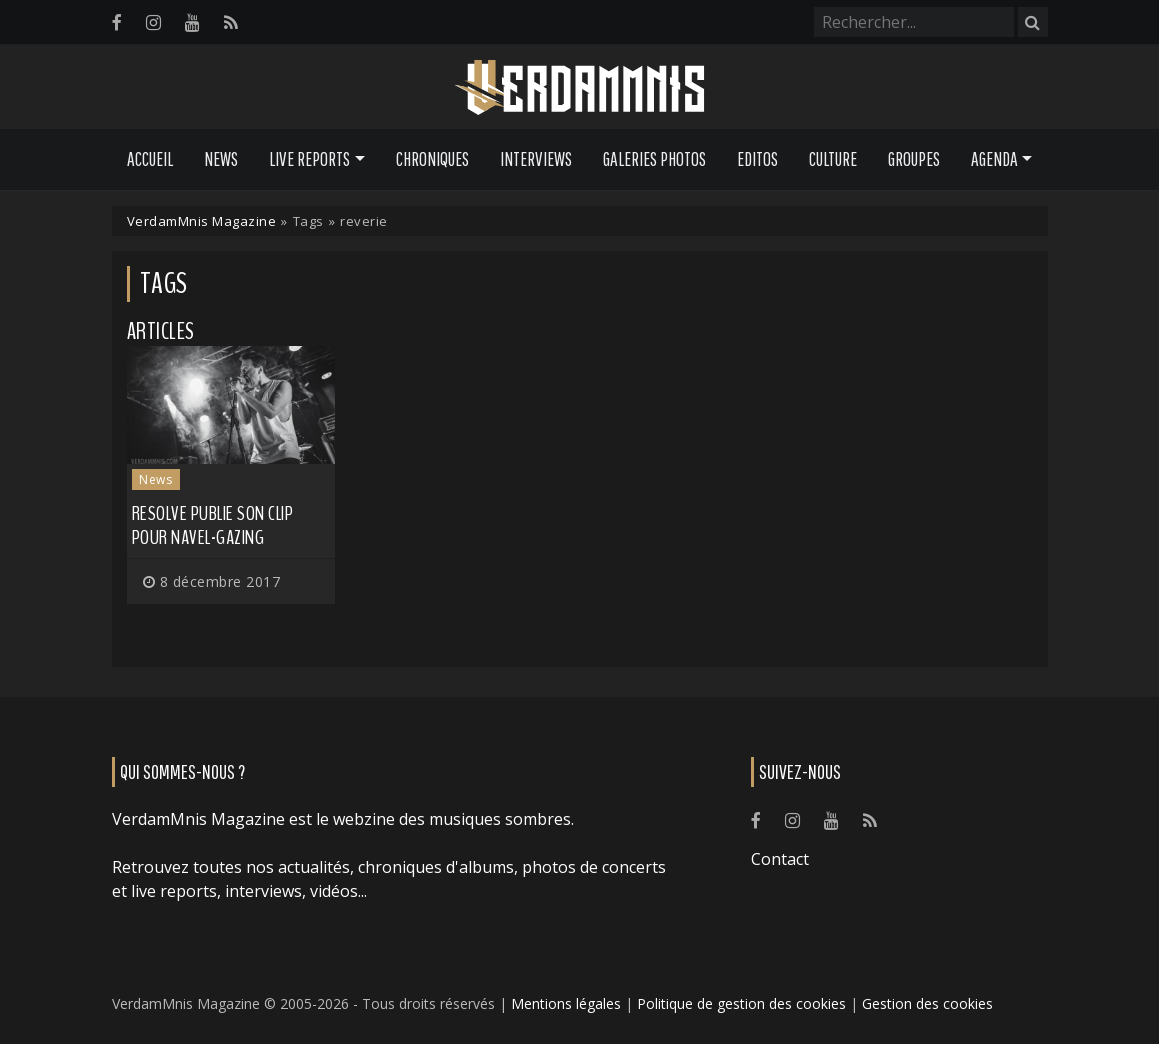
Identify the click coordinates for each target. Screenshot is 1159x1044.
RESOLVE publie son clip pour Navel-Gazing (213, 525)
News (221, 159)
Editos (757, 159)
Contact (780, 859)
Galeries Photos (654, 159)
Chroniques (432, 159)
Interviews (536, 159)
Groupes (914, 159)
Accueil (150, 159)
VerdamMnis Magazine (202, 221)
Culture (833, 159)
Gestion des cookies (927, 1003)
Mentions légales (566, 1003)
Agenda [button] (994, 159)
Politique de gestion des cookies (741, 1003)
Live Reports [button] (309, 159)
